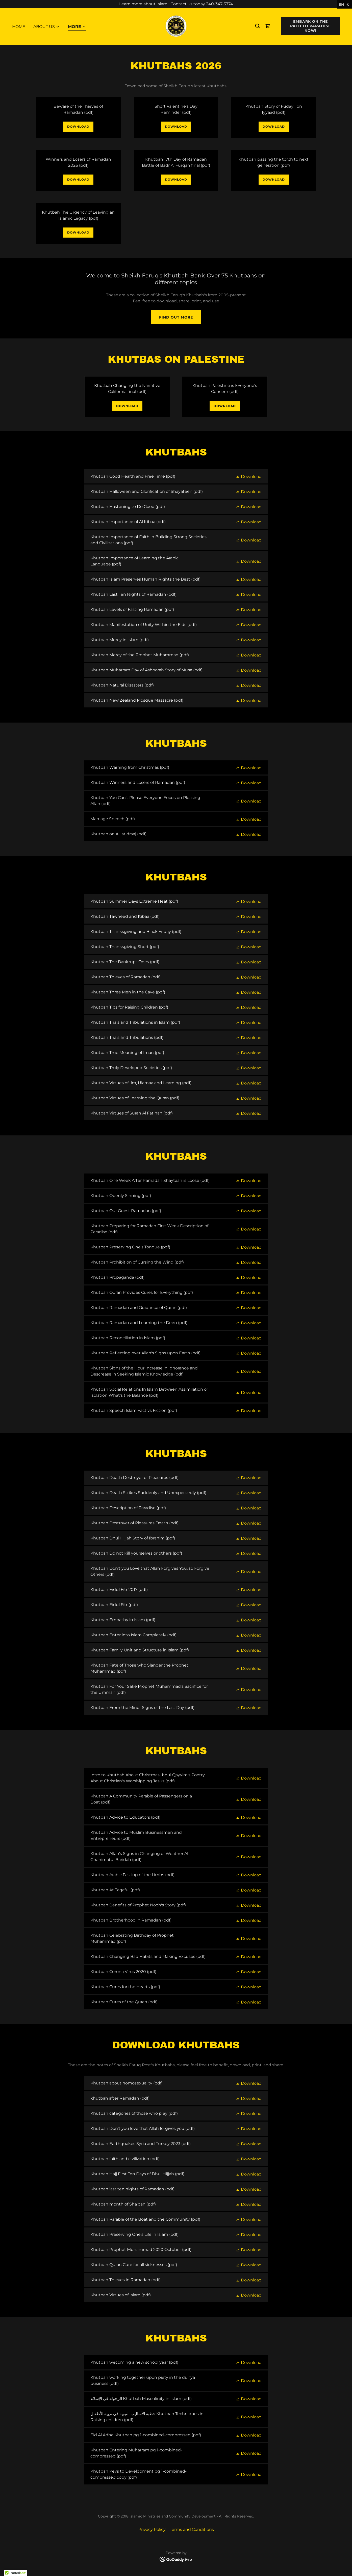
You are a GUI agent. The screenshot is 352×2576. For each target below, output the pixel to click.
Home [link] (18, 27)
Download (78, 126)
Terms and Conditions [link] (192, 2529)
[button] (46, 27)
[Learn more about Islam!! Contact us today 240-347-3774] (176, 4)
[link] (176, 26)
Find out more (176, 317)
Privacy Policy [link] (152, 2529)
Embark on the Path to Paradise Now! (310, 26)
